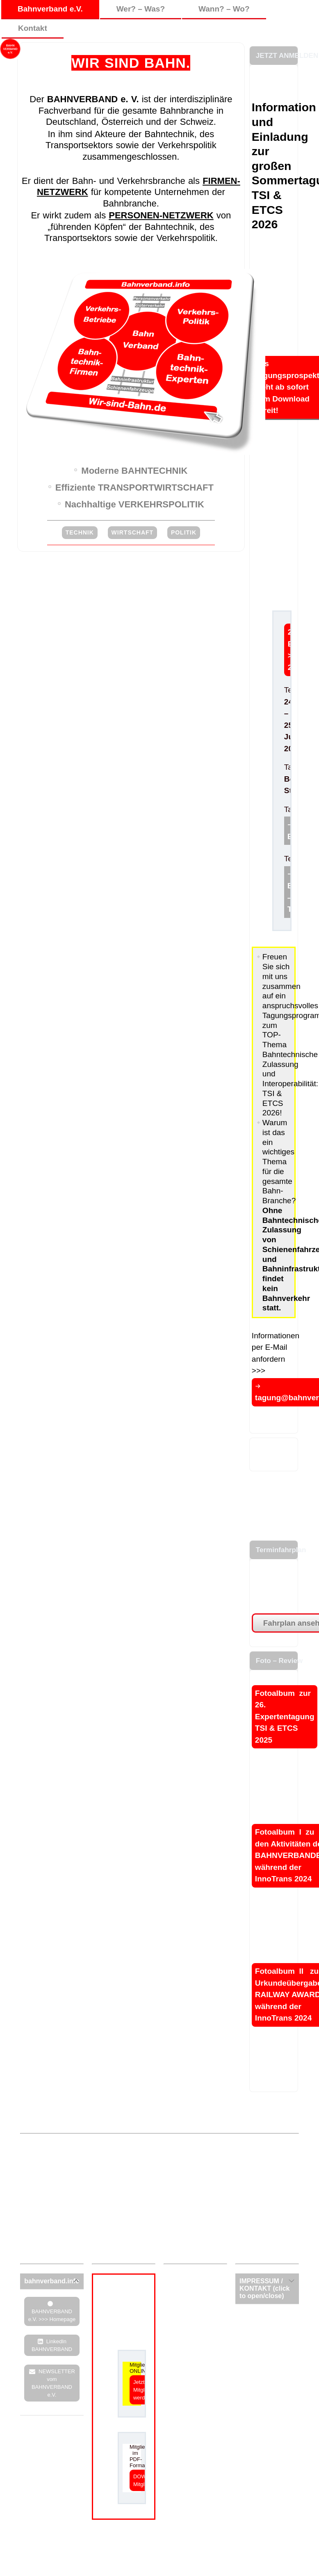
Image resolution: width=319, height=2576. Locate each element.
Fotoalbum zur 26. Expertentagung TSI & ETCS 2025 (284, 1716)
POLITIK (183, 532)
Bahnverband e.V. (50, 9)
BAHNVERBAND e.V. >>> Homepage (52, 2315)
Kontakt (32, 28)
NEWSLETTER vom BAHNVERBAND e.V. (53, 2383)
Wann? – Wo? (224, 9)
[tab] (52, 2281)
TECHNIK (80, 532)
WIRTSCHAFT (133, 532)
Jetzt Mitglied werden (142, 2390)
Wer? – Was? (140, 9)
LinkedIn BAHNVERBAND (52, 2345)
